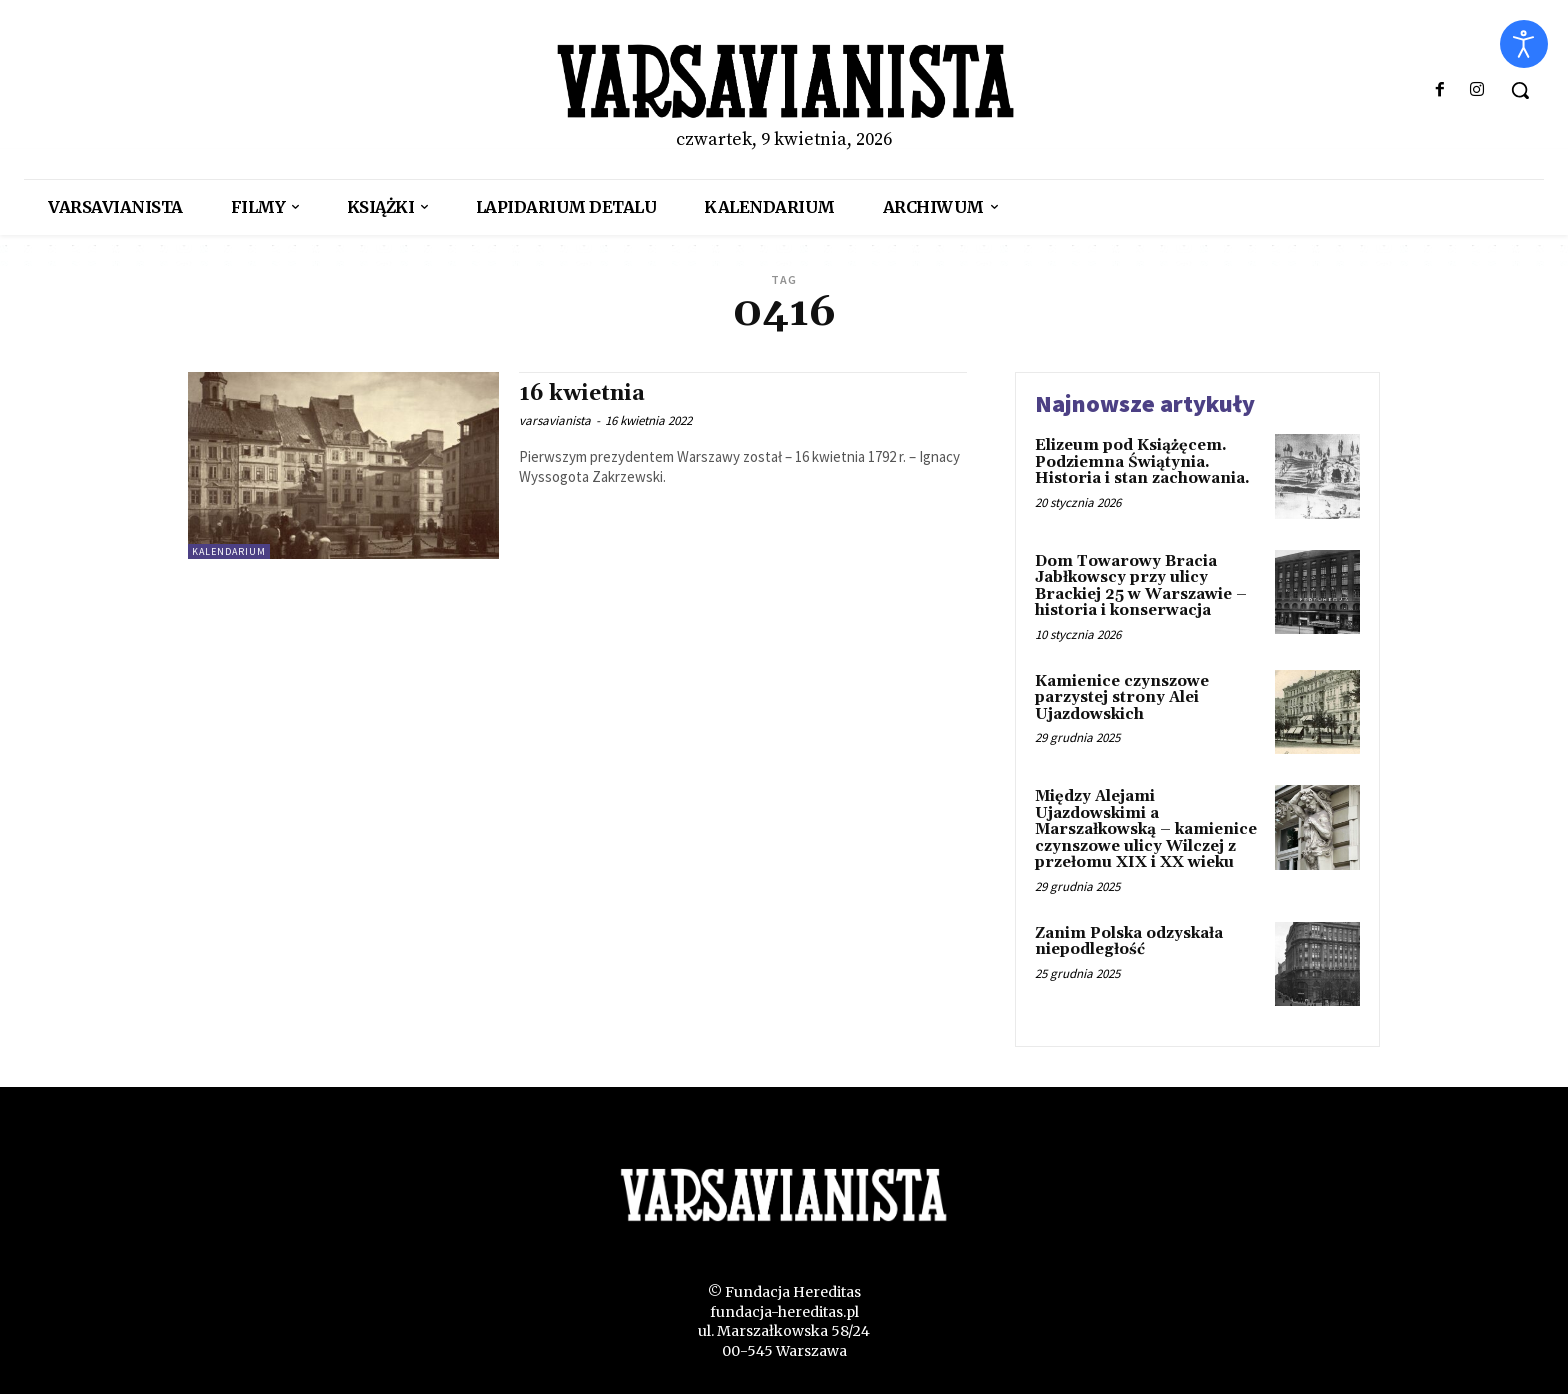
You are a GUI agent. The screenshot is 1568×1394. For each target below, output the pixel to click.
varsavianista (555, 420)
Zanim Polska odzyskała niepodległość (1129, 942)
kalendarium (229, 551)
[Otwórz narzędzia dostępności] (1524, 44)
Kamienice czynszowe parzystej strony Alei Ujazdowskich (1122, 698)
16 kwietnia (582, 394)
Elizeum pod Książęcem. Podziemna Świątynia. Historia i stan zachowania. (1142, 462)
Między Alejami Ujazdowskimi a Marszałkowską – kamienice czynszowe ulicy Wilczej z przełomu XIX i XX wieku (1146, 829)
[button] (1520, 90)
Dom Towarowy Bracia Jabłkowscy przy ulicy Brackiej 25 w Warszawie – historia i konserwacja (1141, 586)
